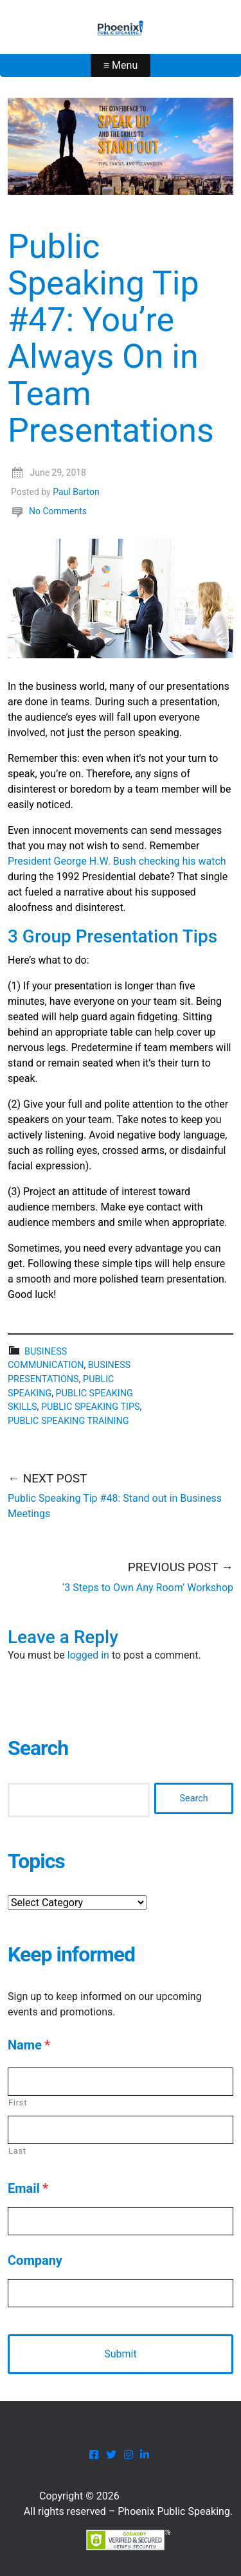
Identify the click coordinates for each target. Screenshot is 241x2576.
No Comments (58, 511)
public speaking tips (90, 1406)
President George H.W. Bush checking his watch (117, 861)
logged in (88, 1655)
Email (28, 2188)
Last (17, 2151)
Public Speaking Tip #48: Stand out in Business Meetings (115, 1506)
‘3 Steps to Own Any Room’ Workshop (147, 1587)
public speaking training (68, 1421)
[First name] (120, 2081)
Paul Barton (76, 492)
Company (35, 2260)
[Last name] (120, 2130)
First (17, 2102)
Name (29, 2045)
